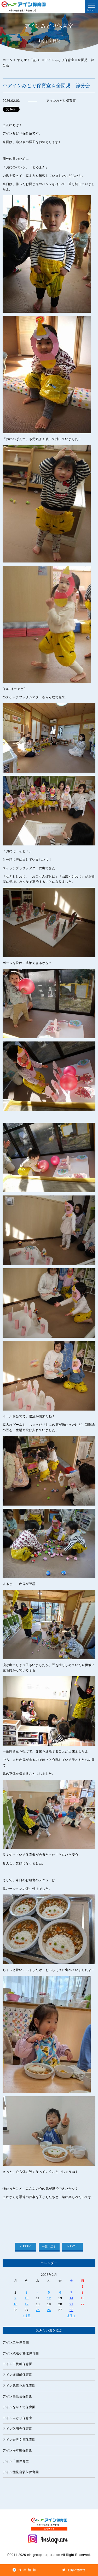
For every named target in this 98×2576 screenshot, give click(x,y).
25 (38, 2310)
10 (26, 2298)
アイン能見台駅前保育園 (21, 2472)
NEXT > (72, 2246)
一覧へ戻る (49, 2246)
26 (49, 2310)
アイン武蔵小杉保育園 (19, 2386)
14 (71, 2298)
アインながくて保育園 (19, 2407)
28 (71, 2310)
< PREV (25, 2246)
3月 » (71, 2316)
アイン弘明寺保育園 (17, 2429)
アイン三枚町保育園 (17, 2364)
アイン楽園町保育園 (17, 2375)
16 (16, 2304)
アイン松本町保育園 (17, 2450)
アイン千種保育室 (16, 2461)
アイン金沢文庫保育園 (19, 2440)
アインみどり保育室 (17, 2418)
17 (26, 2304)
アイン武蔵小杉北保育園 (21, 2353)
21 (71, 2304)
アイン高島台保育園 (17, 2396)
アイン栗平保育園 (16, 2342)
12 (49, 2298)
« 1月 (26, 2316)
